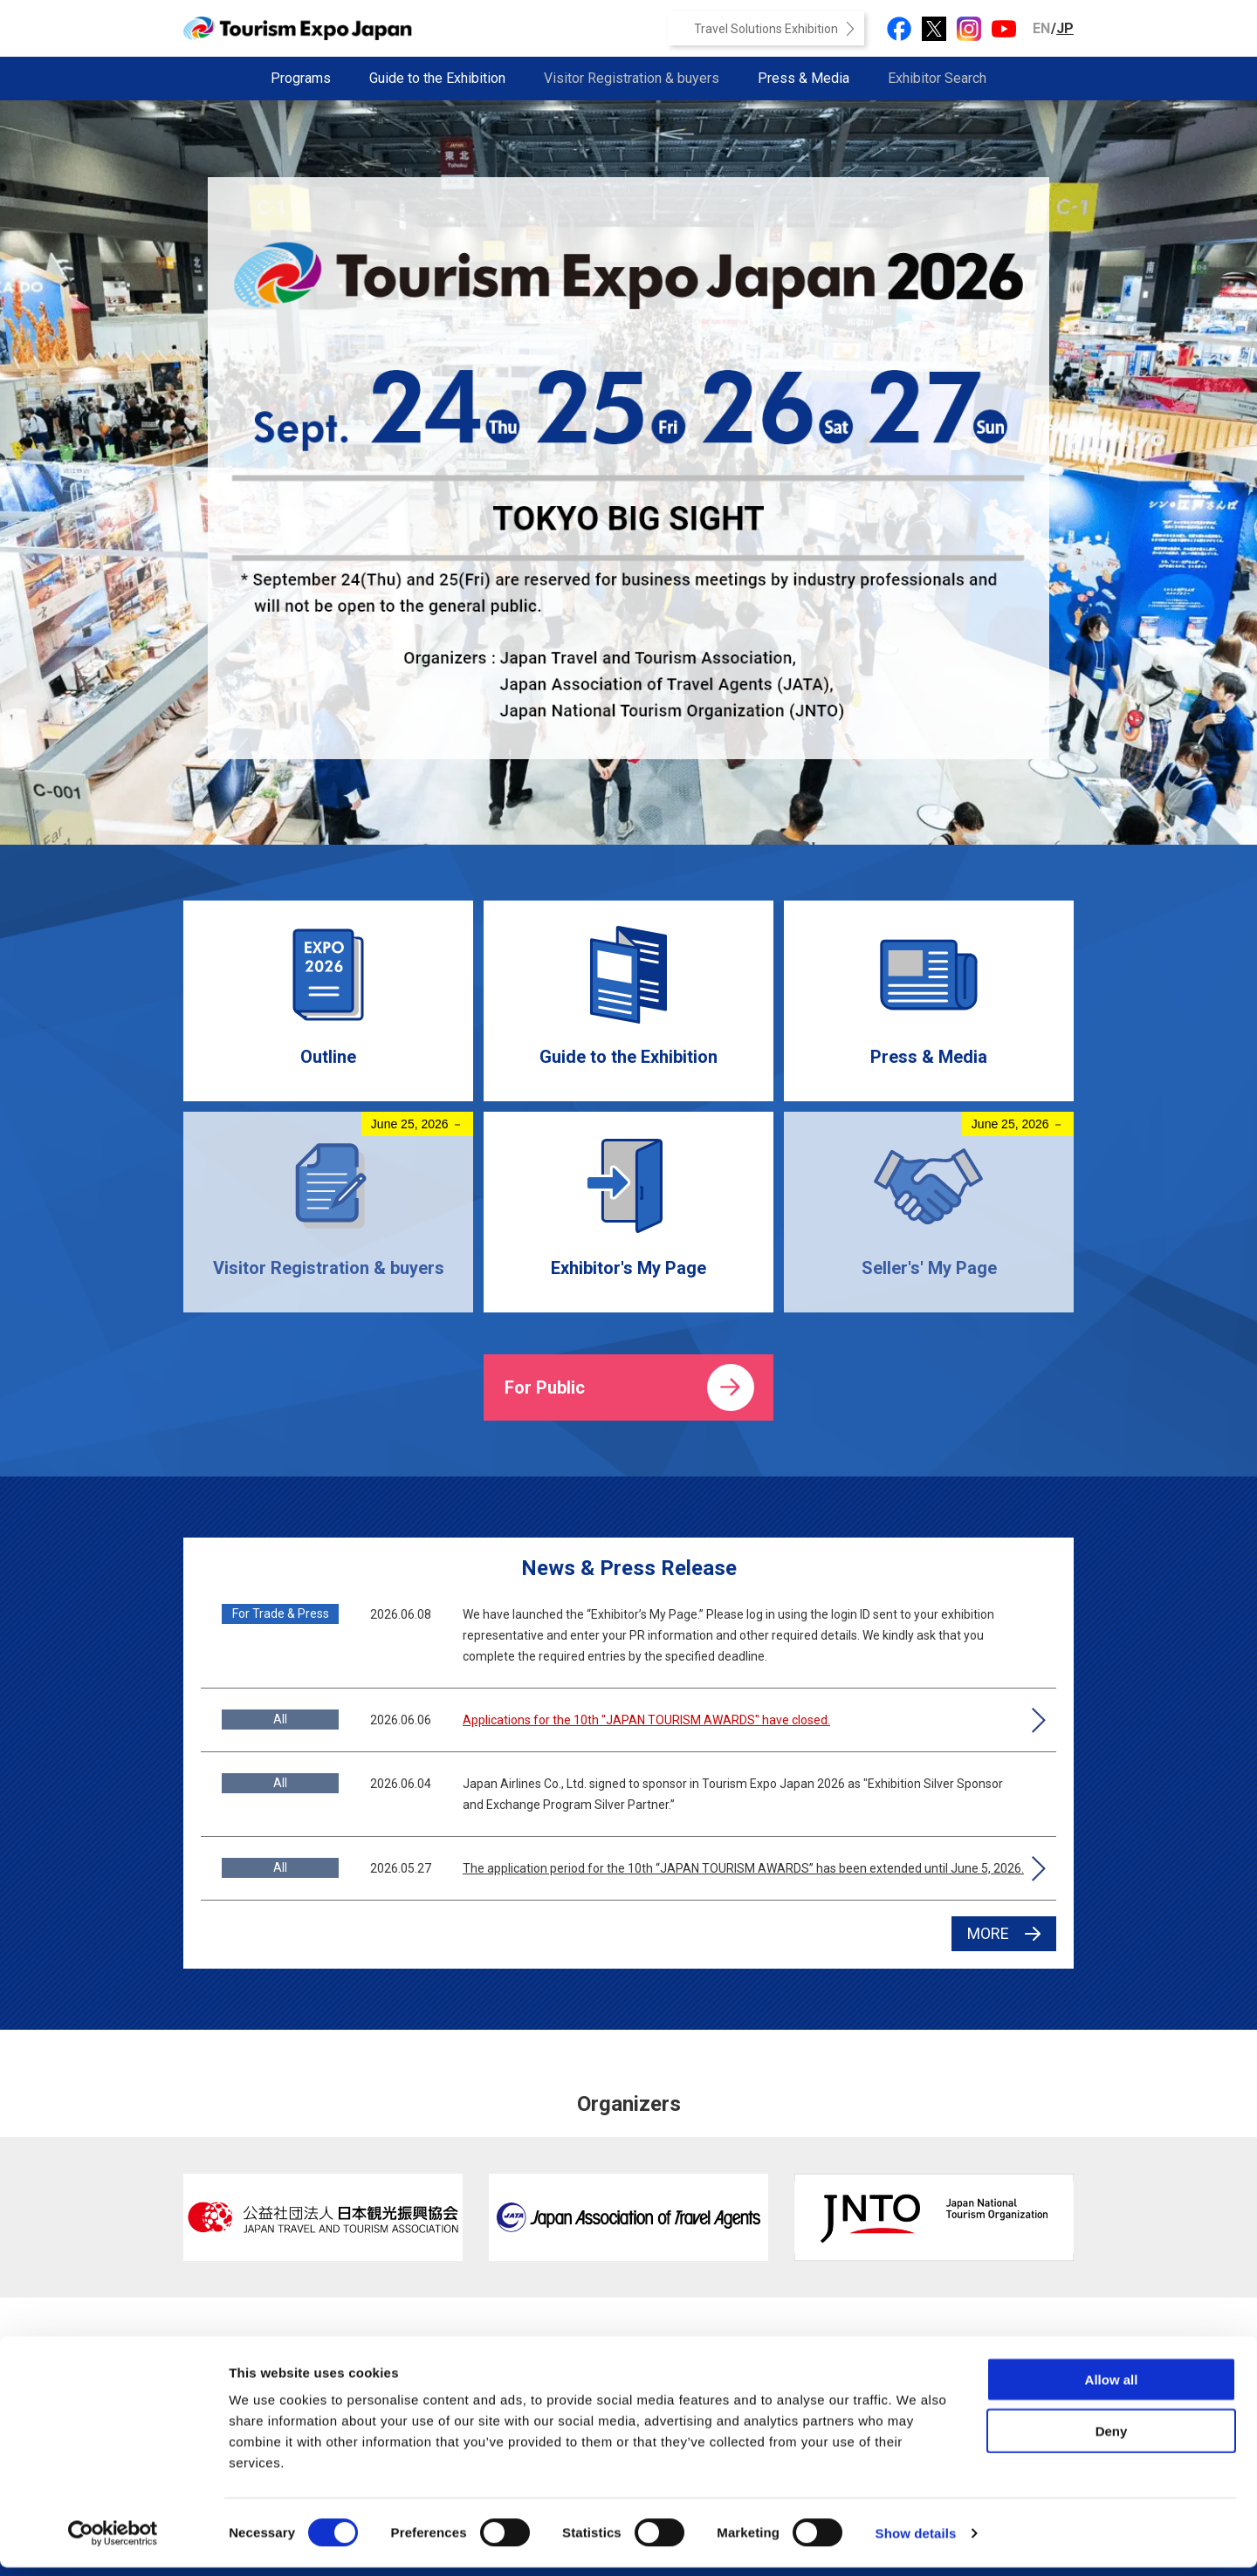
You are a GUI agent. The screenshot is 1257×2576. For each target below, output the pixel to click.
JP (1065, 28)
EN (1041, 28)
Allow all (1111, 2388)
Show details (916, 2541)
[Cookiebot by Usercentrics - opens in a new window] (113, 2542)
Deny (1112, 2439)
